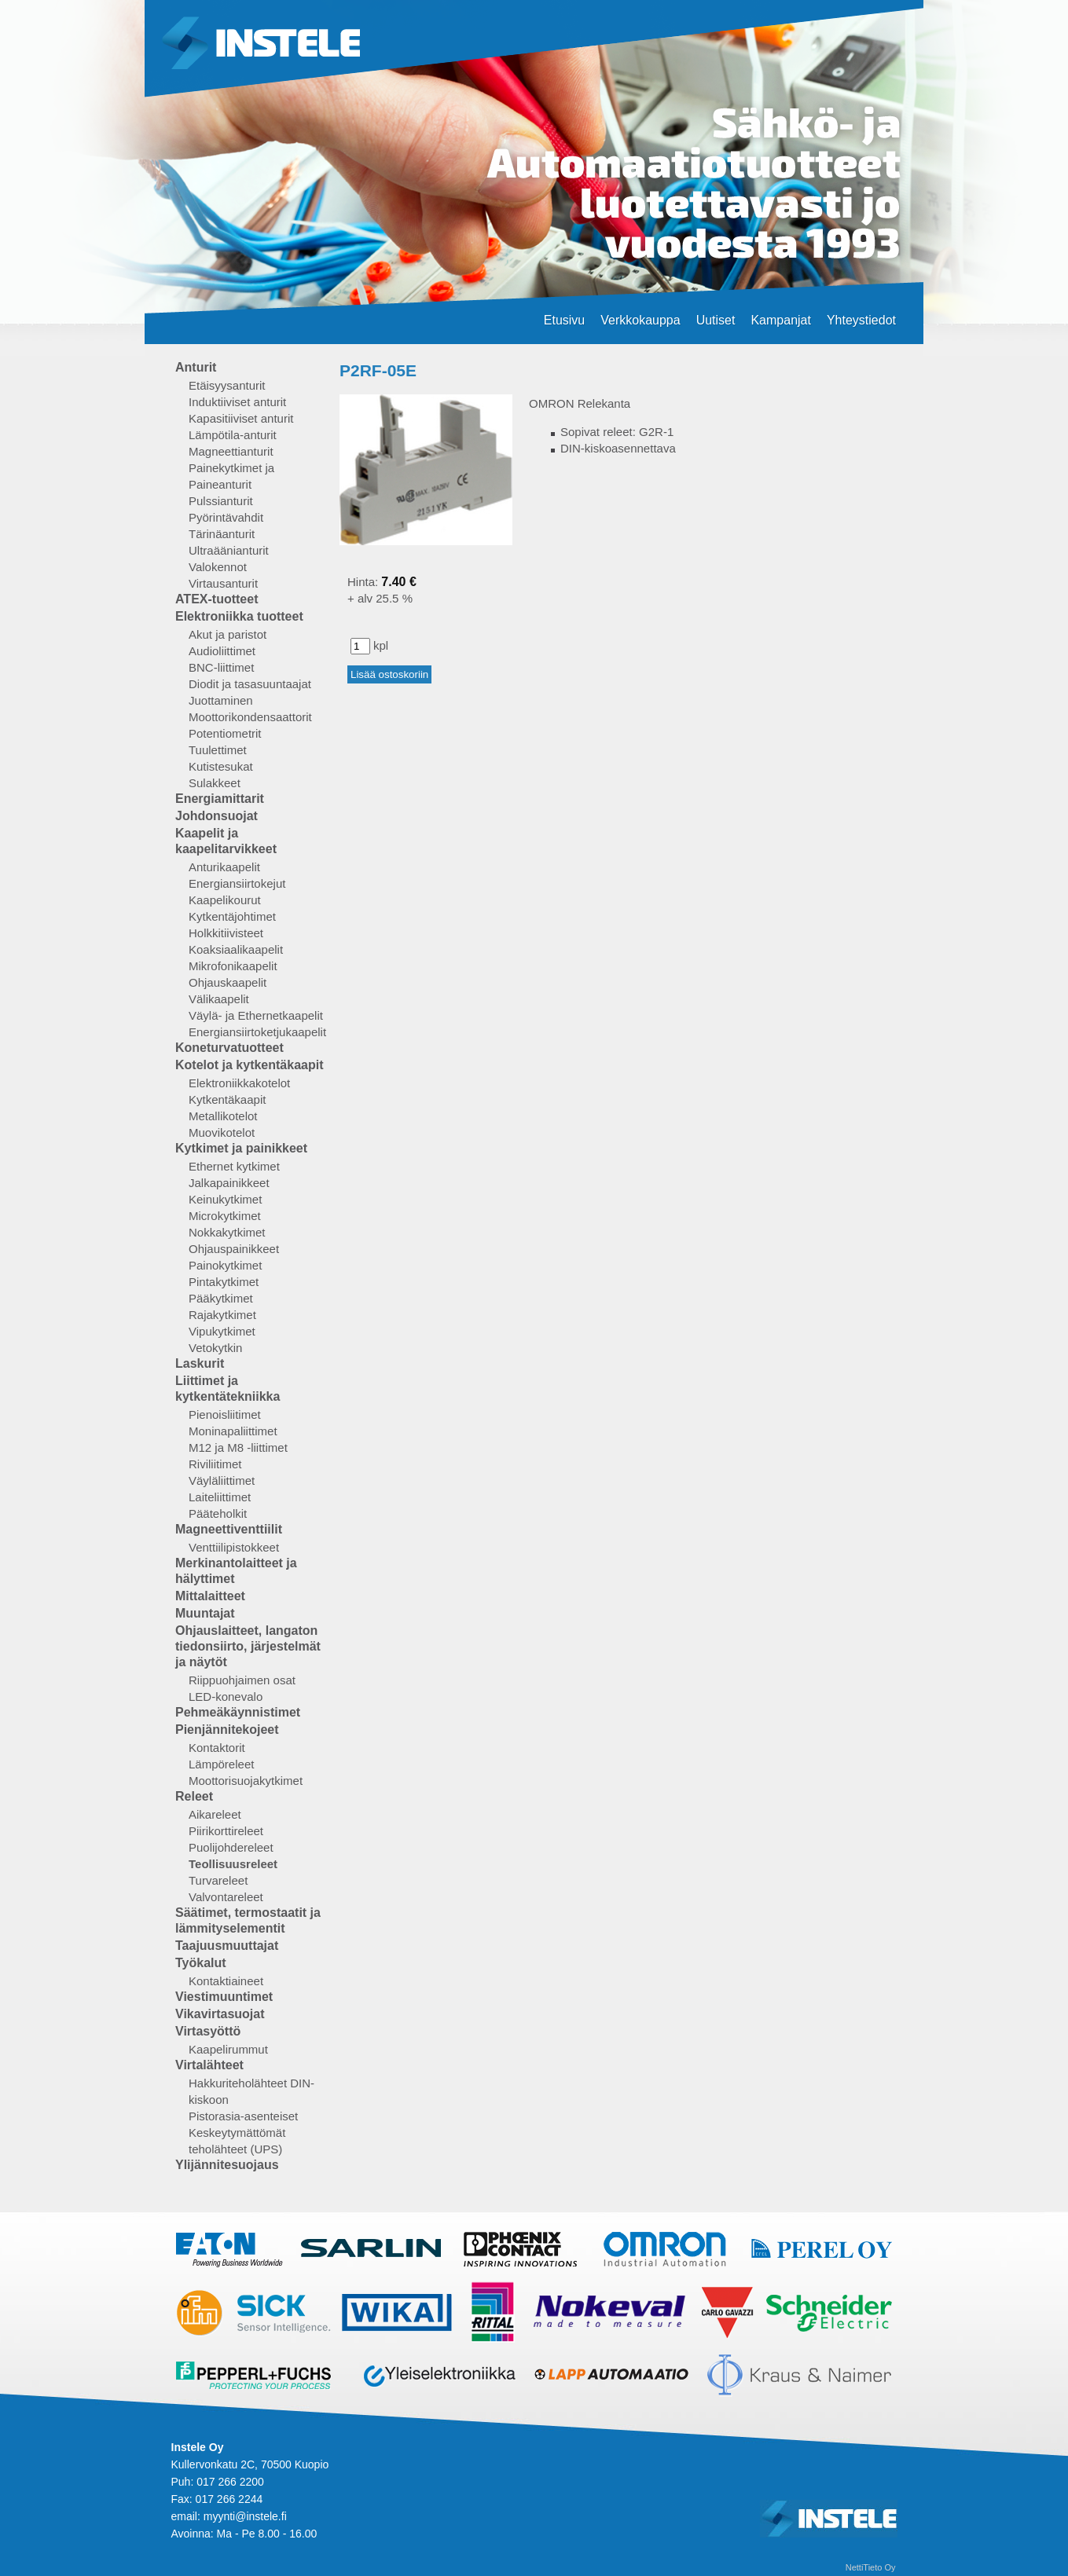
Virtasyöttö (207, 2031)
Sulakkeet (214, 783)
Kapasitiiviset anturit (241, 418)
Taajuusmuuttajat (226, 1945)
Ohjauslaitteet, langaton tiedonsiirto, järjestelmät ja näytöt (248, 1646)
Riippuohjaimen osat (242, 1680)
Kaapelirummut (228, 2049)
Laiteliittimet (220, 1497)
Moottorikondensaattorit (250, 717)
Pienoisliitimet (225, 1414)
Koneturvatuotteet (229, 1047)
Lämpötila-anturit (233, 435)
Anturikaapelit (224, 867)
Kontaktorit (217, 1747)
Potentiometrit (225, 733)
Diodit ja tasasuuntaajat (250, 684)
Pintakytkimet (224, 1281)
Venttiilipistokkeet (234, 1547)
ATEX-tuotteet (216, 599)
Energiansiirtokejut (237, 883)
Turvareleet (218, 1880)
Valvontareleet (226, 1897)
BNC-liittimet (221, 667)
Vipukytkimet (222, 1331)
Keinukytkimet (225, 1199)
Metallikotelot (223, 1116)
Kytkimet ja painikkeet (241, 1148)
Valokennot (218, 566)
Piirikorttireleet (226, 1831)
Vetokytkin (215, 1347)
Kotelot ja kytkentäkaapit (249, 1065)
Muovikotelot (222, 1132)
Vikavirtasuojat (220, 2014)
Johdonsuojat (216, 816)
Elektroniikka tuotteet (239, 616)
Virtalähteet (209, 2065)
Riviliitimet (215, 1464)
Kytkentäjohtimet (232, 916)
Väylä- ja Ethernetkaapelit (256, 1015)
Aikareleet (215, 1814)
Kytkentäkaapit (227, 1099)
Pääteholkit (218, 1513)
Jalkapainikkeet (229, 1182)
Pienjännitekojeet (227, 1729)
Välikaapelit (219, 999)
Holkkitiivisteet (226, 933)
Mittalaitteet (210, 1596)
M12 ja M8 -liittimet (238, 1447)
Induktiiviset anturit (237, 402)
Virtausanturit (223, 583)
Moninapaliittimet (233, 1431)
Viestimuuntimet (224, 1996)
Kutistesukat (221, 766)
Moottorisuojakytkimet (246, 1780)
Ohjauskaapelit (227, 982)
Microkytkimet (225, 1215)
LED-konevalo (225, 1696)
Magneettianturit (231, 451)
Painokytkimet (225, 1265)
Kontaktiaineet (226, 1981)
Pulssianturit (221, 501)
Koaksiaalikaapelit (236, 949)
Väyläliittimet (222, 1480)
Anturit (195, 367)
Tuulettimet (218, 750)
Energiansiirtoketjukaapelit (257, 1032)
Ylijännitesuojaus (227, 2164)
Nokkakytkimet (227, 1232)
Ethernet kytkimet (234, 1166)
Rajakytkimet (222, 1314)
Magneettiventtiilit (228, 1529)
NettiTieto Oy (871, 2567)
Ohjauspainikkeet (234, 1248)
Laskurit (199, 1363)
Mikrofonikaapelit (233, 966)
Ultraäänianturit (229, 550)
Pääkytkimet (221, 1298)
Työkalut (200, 1963)
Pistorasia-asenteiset (243, 2116)
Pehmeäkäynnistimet (237, 1712)
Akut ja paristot (227, 634)
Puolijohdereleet (231, 1847)
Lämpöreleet (221, 1764)
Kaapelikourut (225, 900)
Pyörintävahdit (226, 517)
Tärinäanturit (222, 533)
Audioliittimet (222, 651)
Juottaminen (221, 700)
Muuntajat (205, 1613)
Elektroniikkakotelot (239, 1083)
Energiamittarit (219, 798)
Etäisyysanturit (227, 385)
